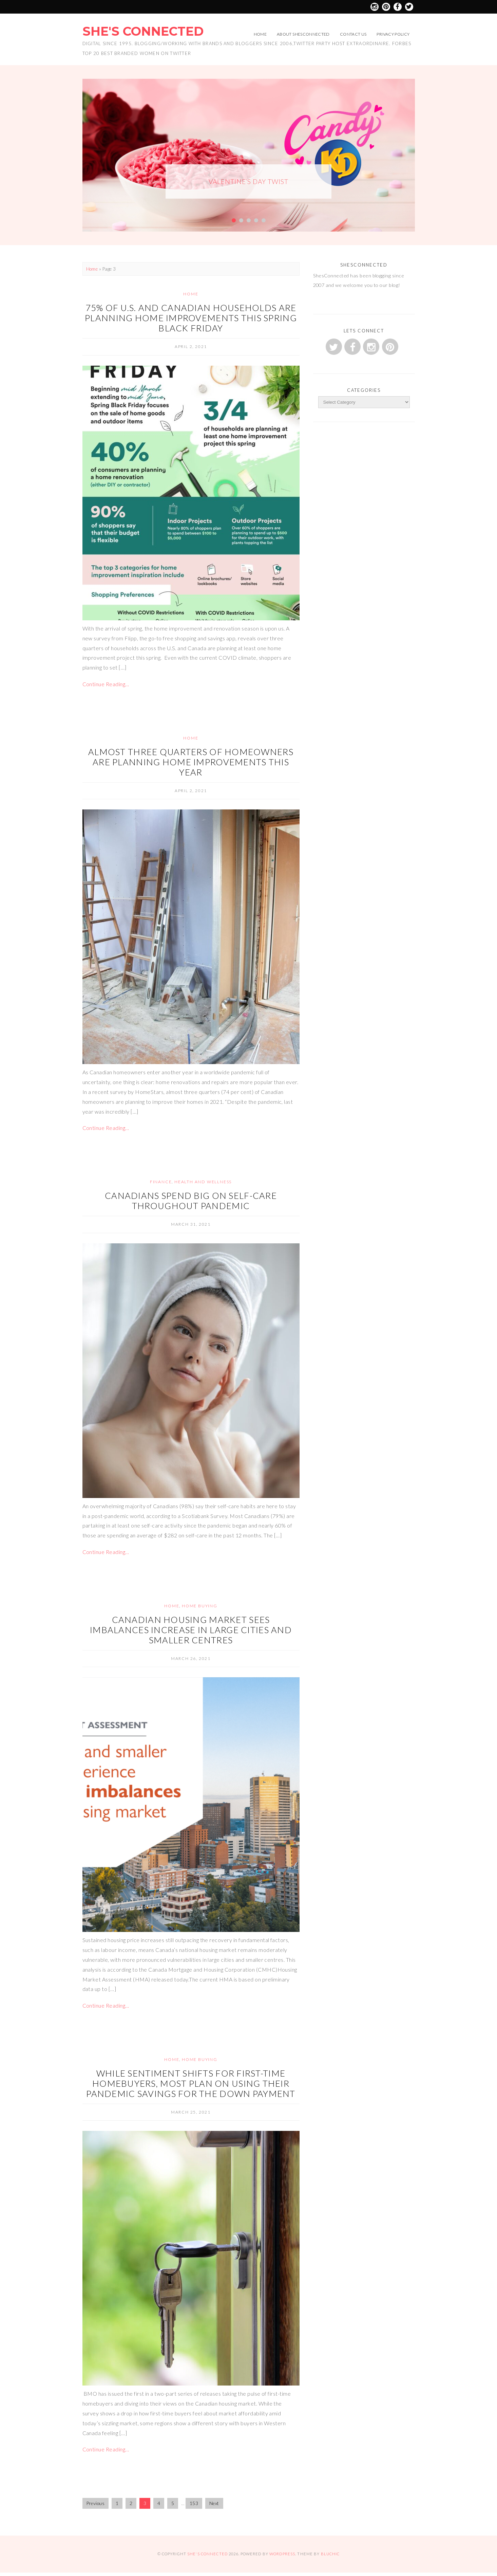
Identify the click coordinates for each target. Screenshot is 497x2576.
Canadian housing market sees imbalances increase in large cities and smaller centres (191, 1629)
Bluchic (330, 2554)
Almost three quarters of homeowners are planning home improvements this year (190, 762)
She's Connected (143, 31)
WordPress (282, 2554)
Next (214, 2503)
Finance (161, 1181)
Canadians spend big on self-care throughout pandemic (191, 1200)
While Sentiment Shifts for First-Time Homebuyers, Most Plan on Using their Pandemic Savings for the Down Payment (190, 2083)
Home (260, 34)
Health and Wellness (203, 1181)
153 (194, 2503)
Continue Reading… (105, 684)
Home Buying (199, 1605)
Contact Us (353, 34)
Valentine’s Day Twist (248, 181)
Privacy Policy (393, 34)
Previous (96, 2503)
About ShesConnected (303, 34)
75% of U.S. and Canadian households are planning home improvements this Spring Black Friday (191, 318)
